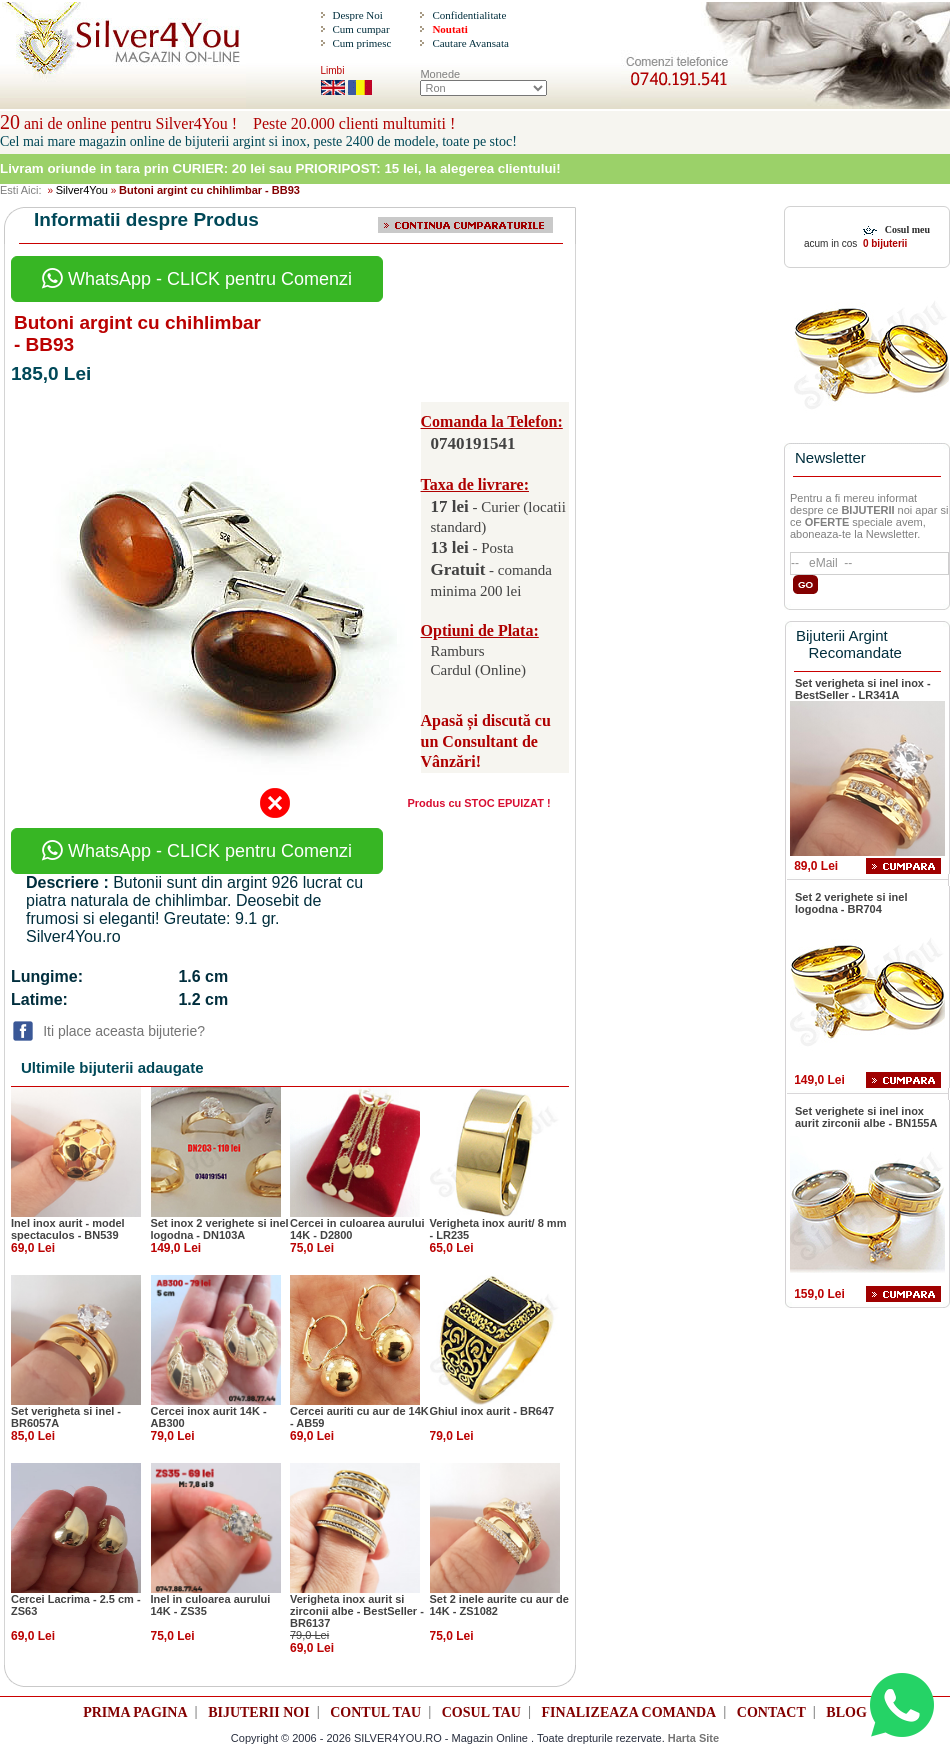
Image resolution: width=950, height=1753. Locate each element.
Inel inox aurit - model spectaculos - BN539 (68, 1229)
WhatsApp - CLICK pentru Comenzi (197, 279)
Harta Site (693, 1738)
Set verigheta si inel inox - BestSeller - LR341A (863, 689)
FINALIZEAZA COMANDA (629, 1712)
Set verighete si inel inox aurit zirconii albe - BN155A (866, 1117)
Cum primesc (361, 43)
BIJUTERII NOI (259, 1712)
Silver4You (82, 190)
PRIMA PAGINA (135, 1712)
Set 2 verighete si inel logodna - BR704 (851, 903)
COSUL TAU (481, 1712)
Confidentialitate (469, 15)
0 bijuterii (883, 243)
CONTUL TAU (375, 1712)
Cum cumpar (360, 29)
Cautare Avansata (470, 43)
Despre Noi (357, 15)
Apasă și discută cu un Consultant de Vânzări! (486, 741)
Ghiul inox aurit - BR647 (492, 1411)
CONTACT (771, 1712)
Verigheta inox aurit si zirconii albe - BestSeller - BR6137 (357, 1611)
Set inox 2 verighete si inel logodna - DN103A (220, 1229)
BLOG (846, 1712)
